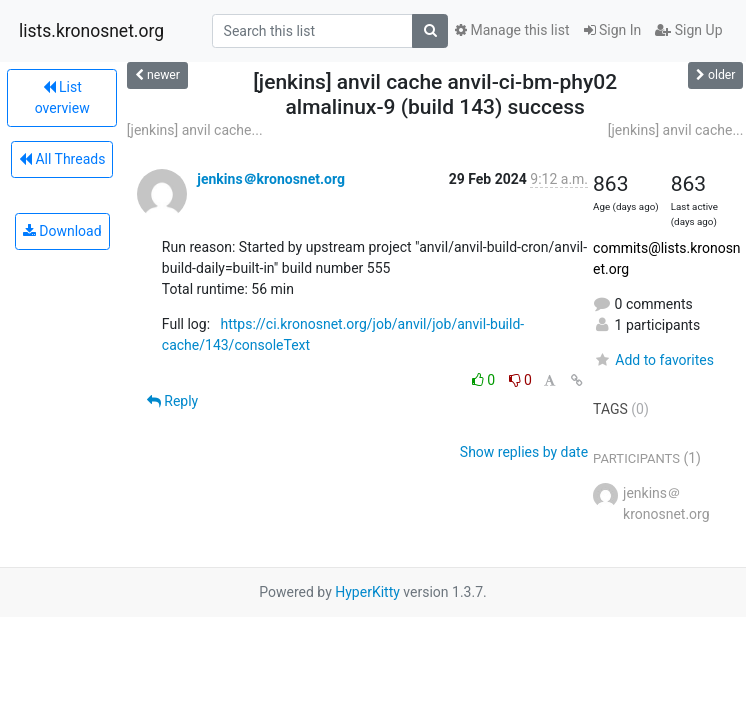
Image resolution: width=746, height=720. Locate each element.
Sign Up (688, 30)
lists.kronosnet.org (91, 31)
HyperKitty (367, 592)
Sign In (613, 30)
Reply (172, 401)
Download (62, 231)
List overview (62, 97)
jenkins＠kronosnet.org (271, 179)
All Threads (62, 159)
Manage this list (512, 30)
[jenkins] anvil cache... (195, 130)
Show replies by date (524, 452)
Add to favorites (653, 360)
